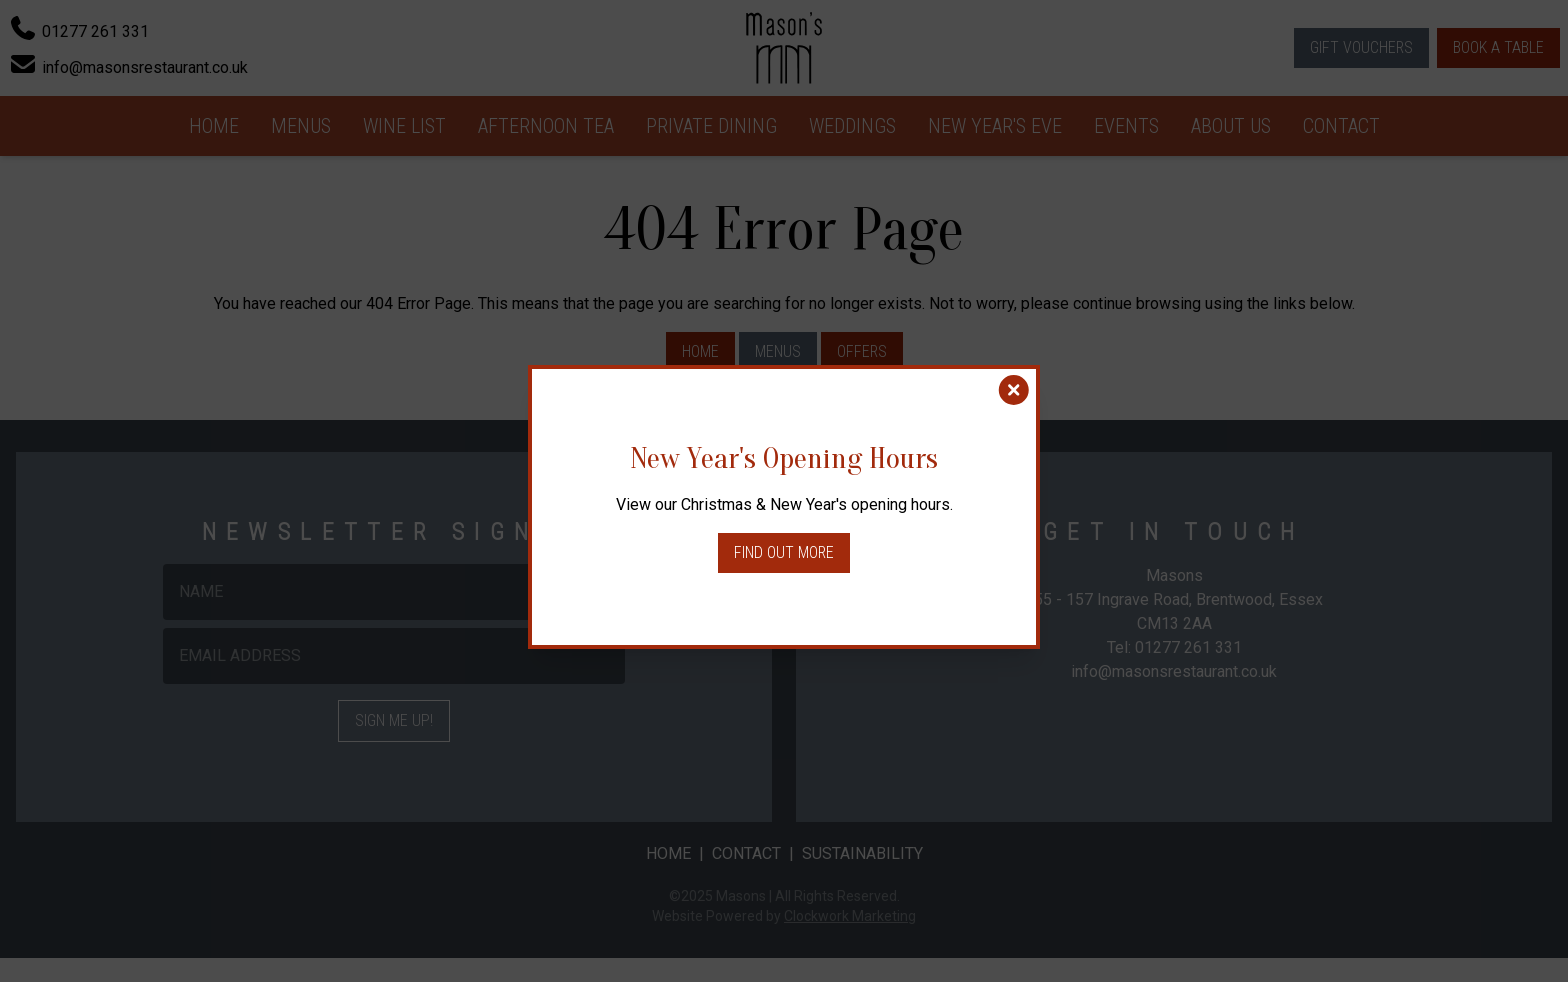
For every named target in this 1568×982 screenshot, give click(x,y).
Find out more (784, 552)
